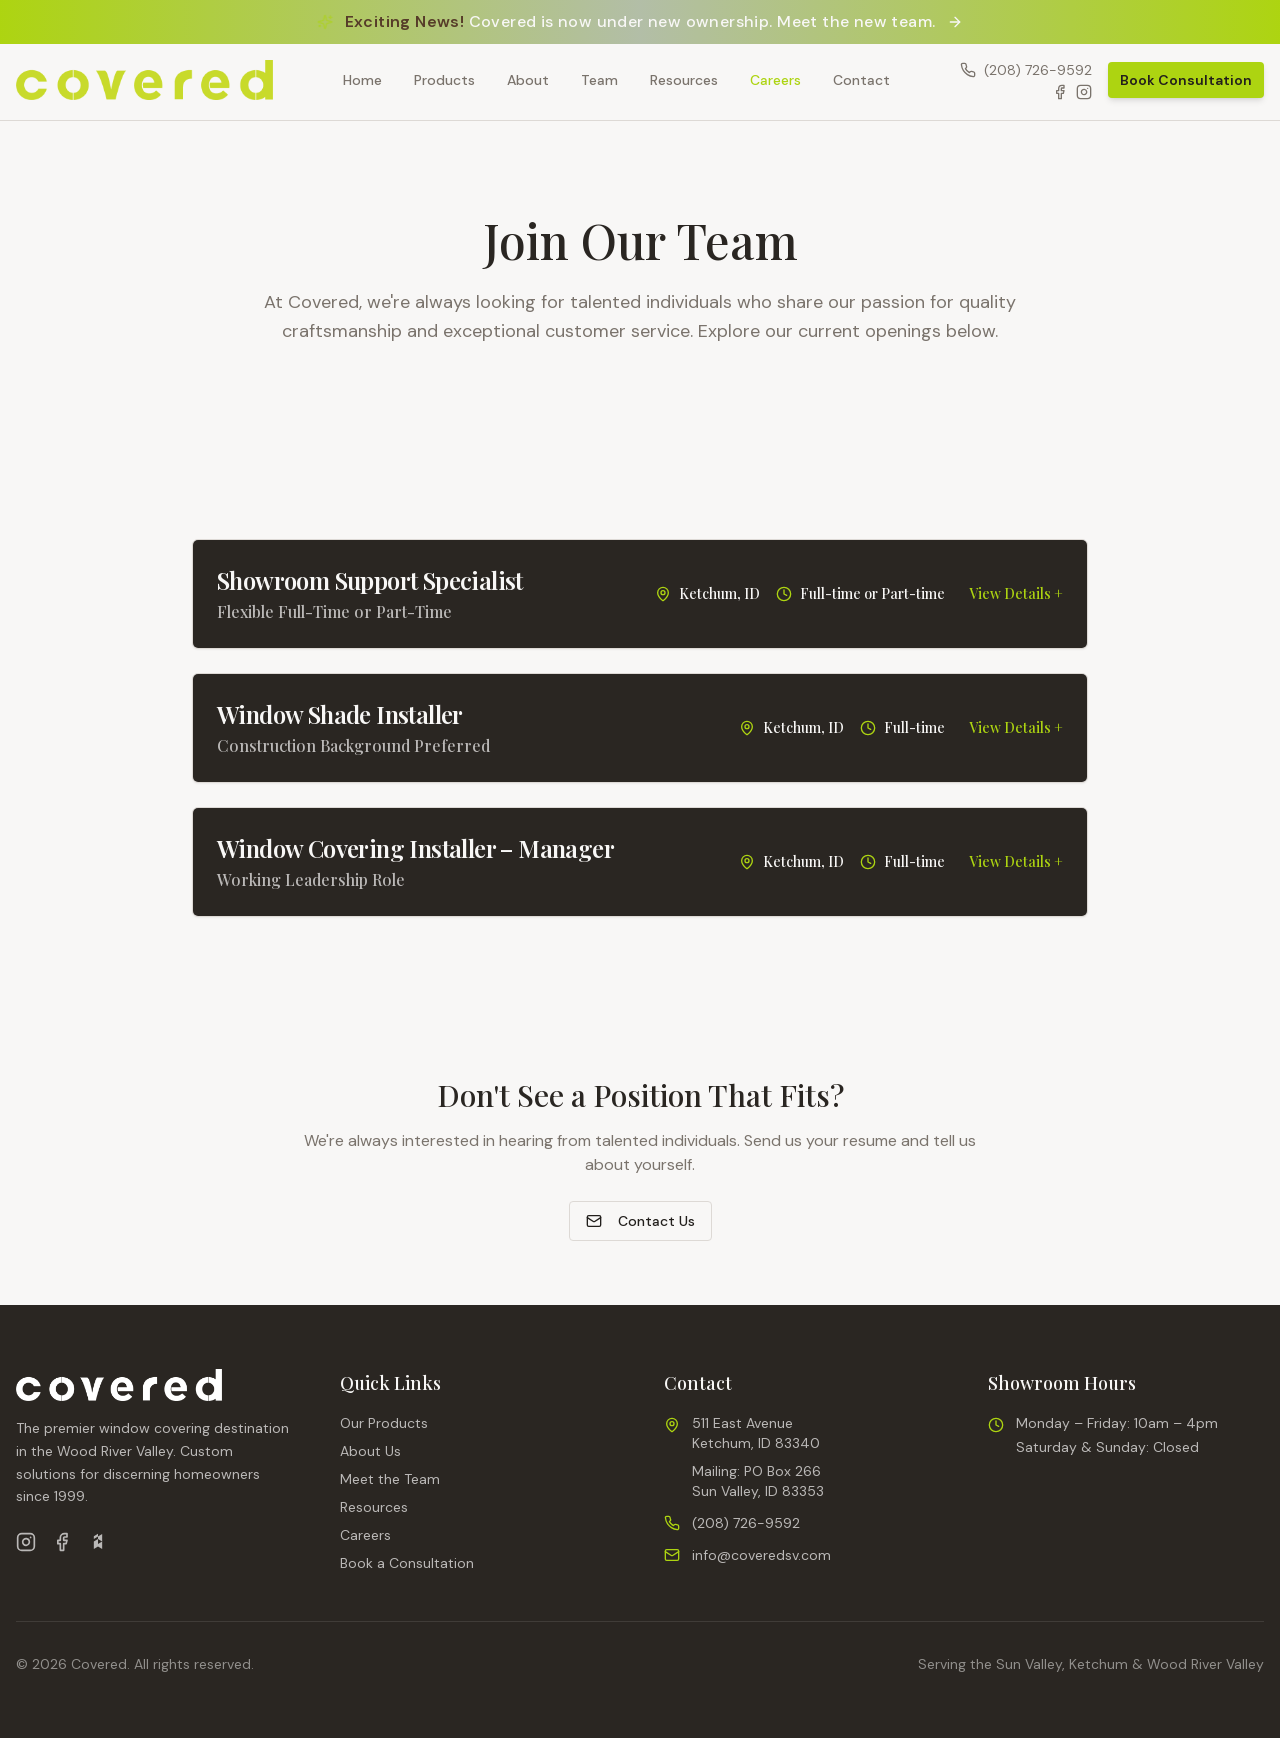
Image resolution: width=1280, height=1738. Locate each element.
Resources (684, 80)
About (528, 80)
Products (444, 80)
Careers (775, 80)
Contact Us (640, 1221)
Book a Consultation (407, 1563)
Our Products (384, 1423)
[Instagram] (1084, 92)
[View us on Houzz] (98, 1542)
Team (599, 80)
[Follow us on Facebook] (62, 1542)
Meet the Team (390, 1479)
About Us (370, 1451)
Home (362, 80)
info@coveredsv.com (761, 1555)
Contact (861, 80)
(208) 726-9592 (746, 1523)
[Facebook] (1060, 92)
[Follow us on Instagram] (26, 1542)
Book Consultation (1186, 80)
